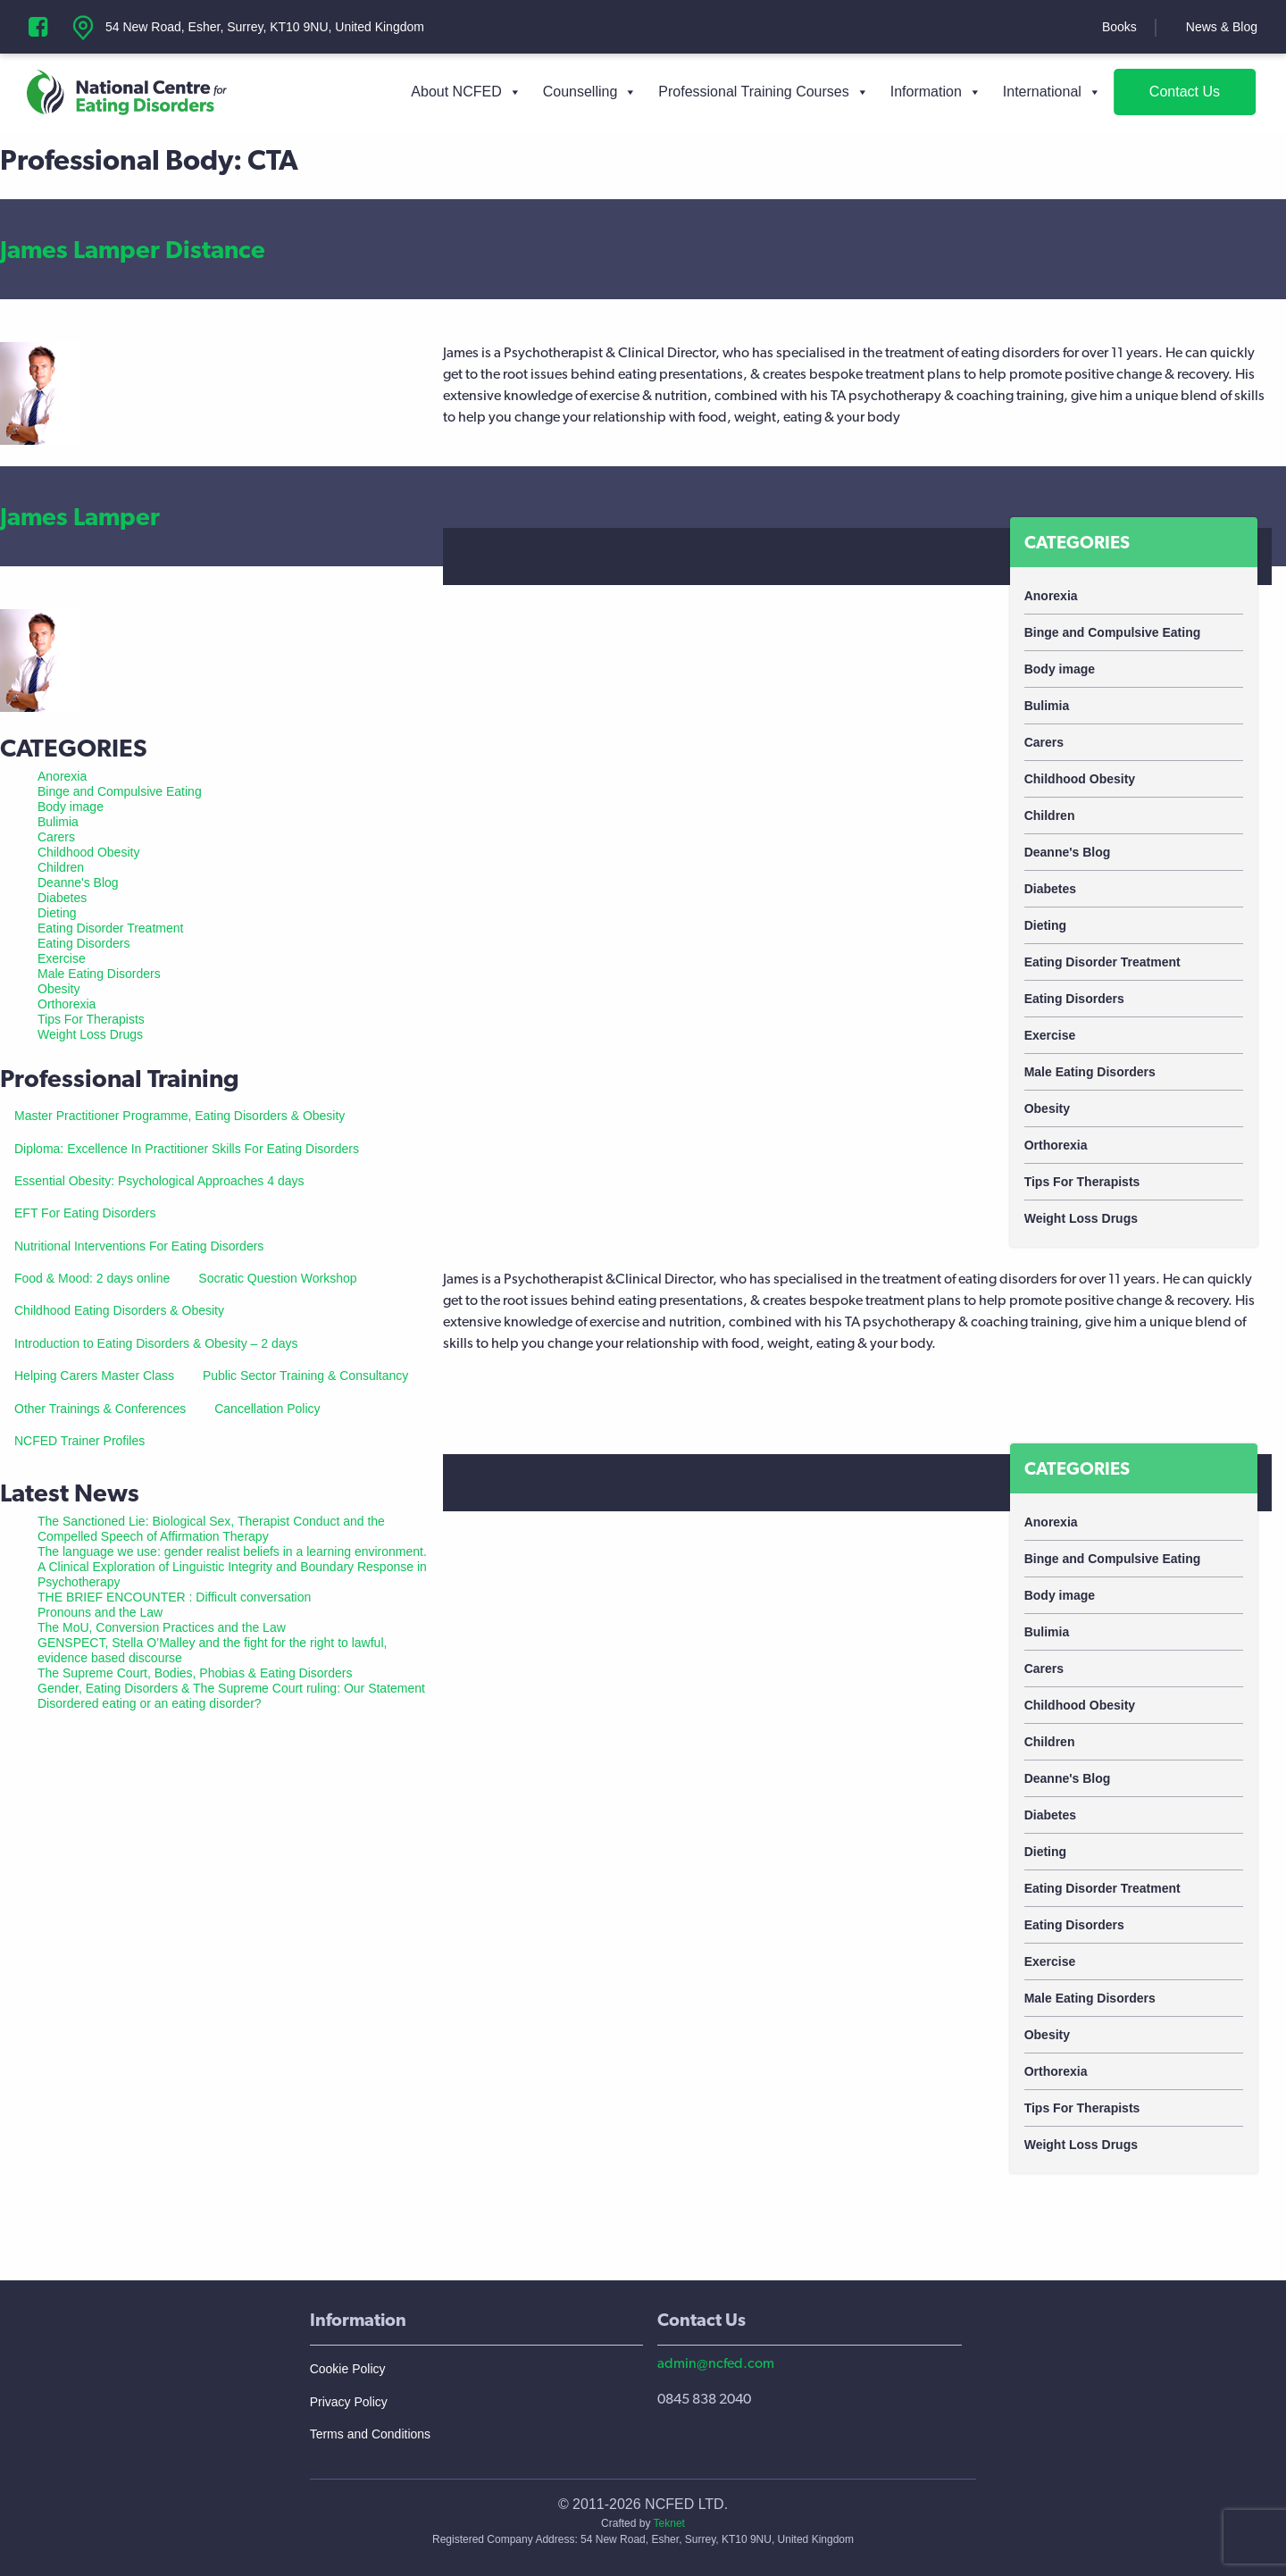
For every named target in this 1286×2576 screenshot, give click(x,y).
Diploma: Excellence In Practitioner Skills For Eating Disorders (186, 1149)
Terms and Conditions (370, 2434)
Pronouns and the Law (100, 1612)
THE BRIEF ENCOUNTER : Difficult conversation (174, 1597)
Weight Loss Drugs (1081, 1218)
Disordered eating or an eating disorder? (150, 1703)
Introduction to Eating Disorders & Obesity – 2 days (156, 1343)
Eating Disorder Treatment (1102, 962)
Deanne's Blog (1067, 852)
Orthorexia (1056, 1145)
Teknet (669, 2523)
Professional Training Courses (763, 92)
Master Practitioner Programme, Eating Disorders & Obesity (179, 1115)
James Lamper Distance (132, 249)
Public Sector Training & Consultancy (305, 1375)
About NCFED (466, 92)
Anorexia (1051, 596)
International (1052, 92)
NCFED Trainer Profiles (79, 1441)
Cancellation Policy (267, 1408)
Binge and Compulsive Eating (1112, 632)
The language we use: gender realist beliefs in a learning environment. (232, 1551)
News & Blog (1221, 27)
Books (1119, 27)
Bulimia (1047, 705)
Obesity (1047, 1108)
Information (935, 92)
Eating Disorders (1074, 998)
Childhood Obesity (1079, 779)
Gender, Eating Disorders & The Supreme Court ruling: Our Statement (231, 1688)
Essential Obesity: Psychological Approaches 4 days (159, 1181)
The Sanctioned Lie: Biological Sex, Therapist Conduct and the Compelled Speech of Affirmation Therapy (211, 1528)
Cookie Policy (348, 2369)
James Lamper (80, 516)
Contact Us (1184, 91)
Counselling (590, 92)
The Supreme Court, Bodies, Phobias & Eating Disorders (195, 1673)
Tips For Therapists (1082, 1182)
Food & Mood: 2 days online (92, 1278)
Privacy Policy (349, 2402)
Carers (1044, 742)
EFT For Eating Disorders (84, 1213)
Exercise (1050, 1035)
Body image (1059, 669)
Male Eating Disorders (1090, 1072)
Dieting (1045, 925)
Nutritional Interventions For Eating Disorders (138, 1246)
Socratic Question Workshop (277, 1278)
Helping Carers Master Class (94, 1375)
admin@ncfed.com (715, 2362)
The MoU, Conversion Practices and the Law (162, 1627)
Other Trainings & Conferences (100, 1408)
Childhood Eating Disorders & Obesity (119, 1310)
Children (1049, 815)
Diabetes (1050, 889)
